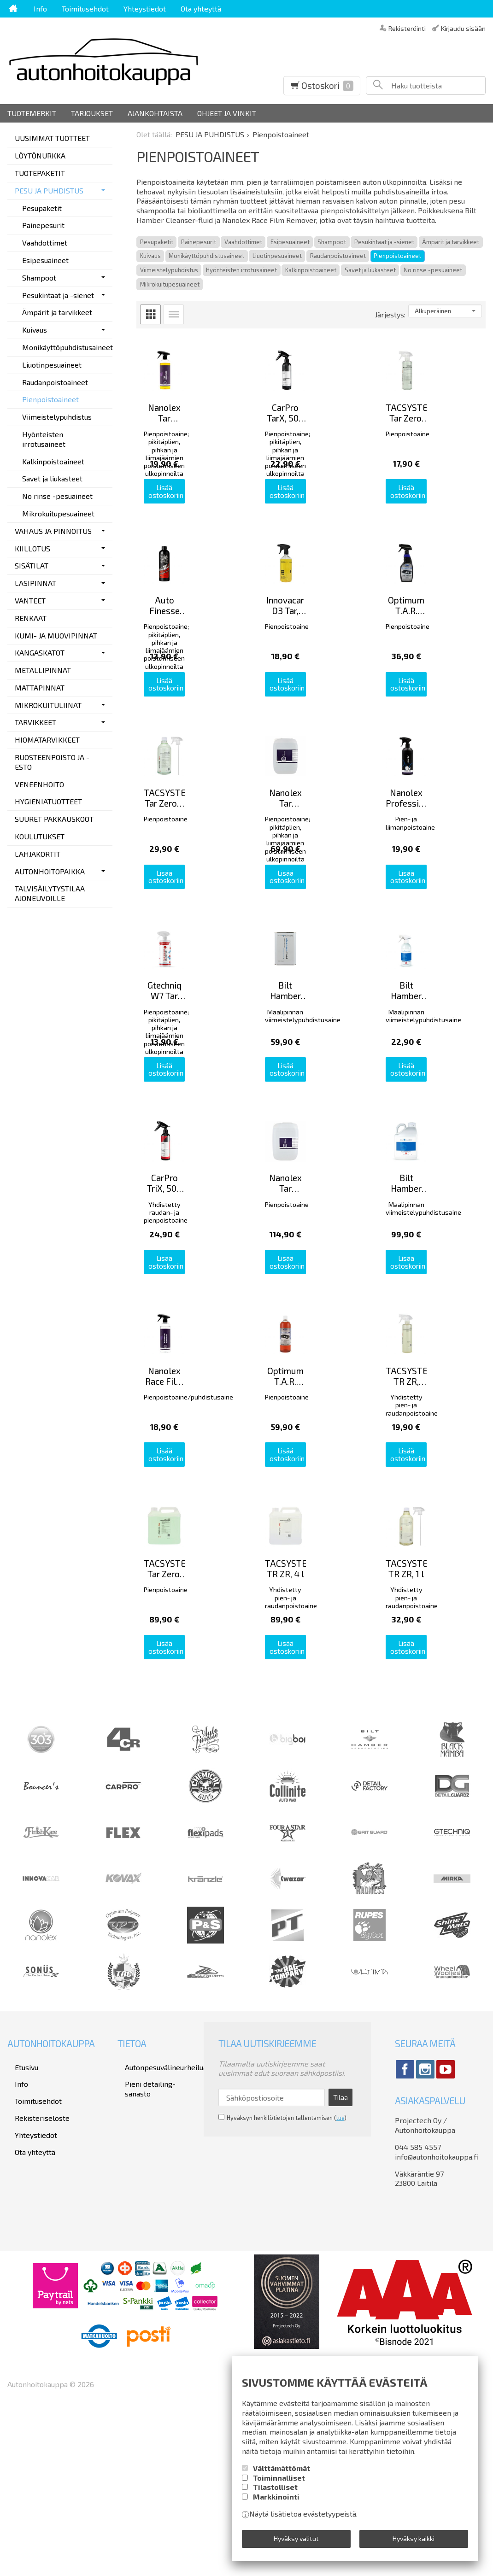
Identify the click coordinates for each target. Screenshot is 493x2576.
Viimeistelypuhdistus (169, 270)
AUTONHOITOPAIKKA (50, 871)
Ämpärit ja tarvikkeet (450, 242)
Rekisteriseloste (34, 2260)
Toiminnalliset (279, 2484)
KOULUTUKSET (40, 836)
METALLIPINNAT (43, 670)
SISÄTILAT (31, 565)
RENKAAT (31, 618)
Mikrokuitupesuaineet (170, 284)
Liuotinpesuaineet (277, 255)
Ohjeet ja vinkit (226, 113)
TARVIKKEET (35, 722)
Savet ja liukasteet (370, 270)
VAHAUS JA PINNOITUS (53, 531)
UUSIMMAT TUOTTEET (52, 138)
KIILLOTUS (32, 548)
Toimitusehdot (85, 8)
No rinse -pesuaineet (433, 270)
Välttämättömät (281, 2474)
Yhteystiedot (144, 8)
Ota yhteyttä (201, 8)
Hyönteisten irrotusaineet (241, 270)
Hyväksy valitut (296, 2542)
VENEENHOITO (39, 784)
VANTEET (30, 600)
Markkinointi (276, 2503)
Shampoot (331, 242)
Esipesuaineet (290, 242)
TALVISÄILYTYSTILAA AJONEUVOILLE (50, 893)
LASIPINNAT (35, 583)
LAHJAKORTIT (37, 853)
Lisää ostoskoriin (190, 521)
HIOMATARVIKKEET (47, 739)
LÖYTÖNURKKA (40, 155)
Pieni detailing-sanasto (155, 2235)
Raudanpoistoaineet (338, 255)
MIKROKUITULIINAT (48, 705)
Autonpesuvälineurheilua (158, 2223)
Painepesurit (198, 242)
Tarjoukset (92, 113)
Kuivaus (150, 255)
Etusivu (19, 2223)
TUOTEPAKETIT (40, 173)
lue (340, 2269)
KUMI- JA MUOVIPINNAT (56, 635)
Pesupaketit (156, 242)
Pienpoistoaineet (397, 255)
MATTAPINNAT (40, 687)
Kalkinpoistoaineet (310, 270)
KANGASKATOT (40, 652)
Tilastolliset (275, 2493)
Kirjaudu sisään (463, 28)
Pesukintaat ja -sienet (384, 242)
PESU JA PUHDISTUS (49, 190)
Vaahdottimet (243, 242)
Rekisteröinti (407, 28)
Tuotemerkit (31, 113)
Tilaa (340, 2252)
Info (40, 8)
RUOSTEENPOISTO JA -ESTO (52, 762)
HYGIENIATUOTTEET (48, 801)
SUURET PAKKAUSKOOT (54, 818)
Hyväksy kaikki (413, 2542)
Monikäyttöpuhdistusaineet (206, 255)
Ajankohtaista (155, 113)
